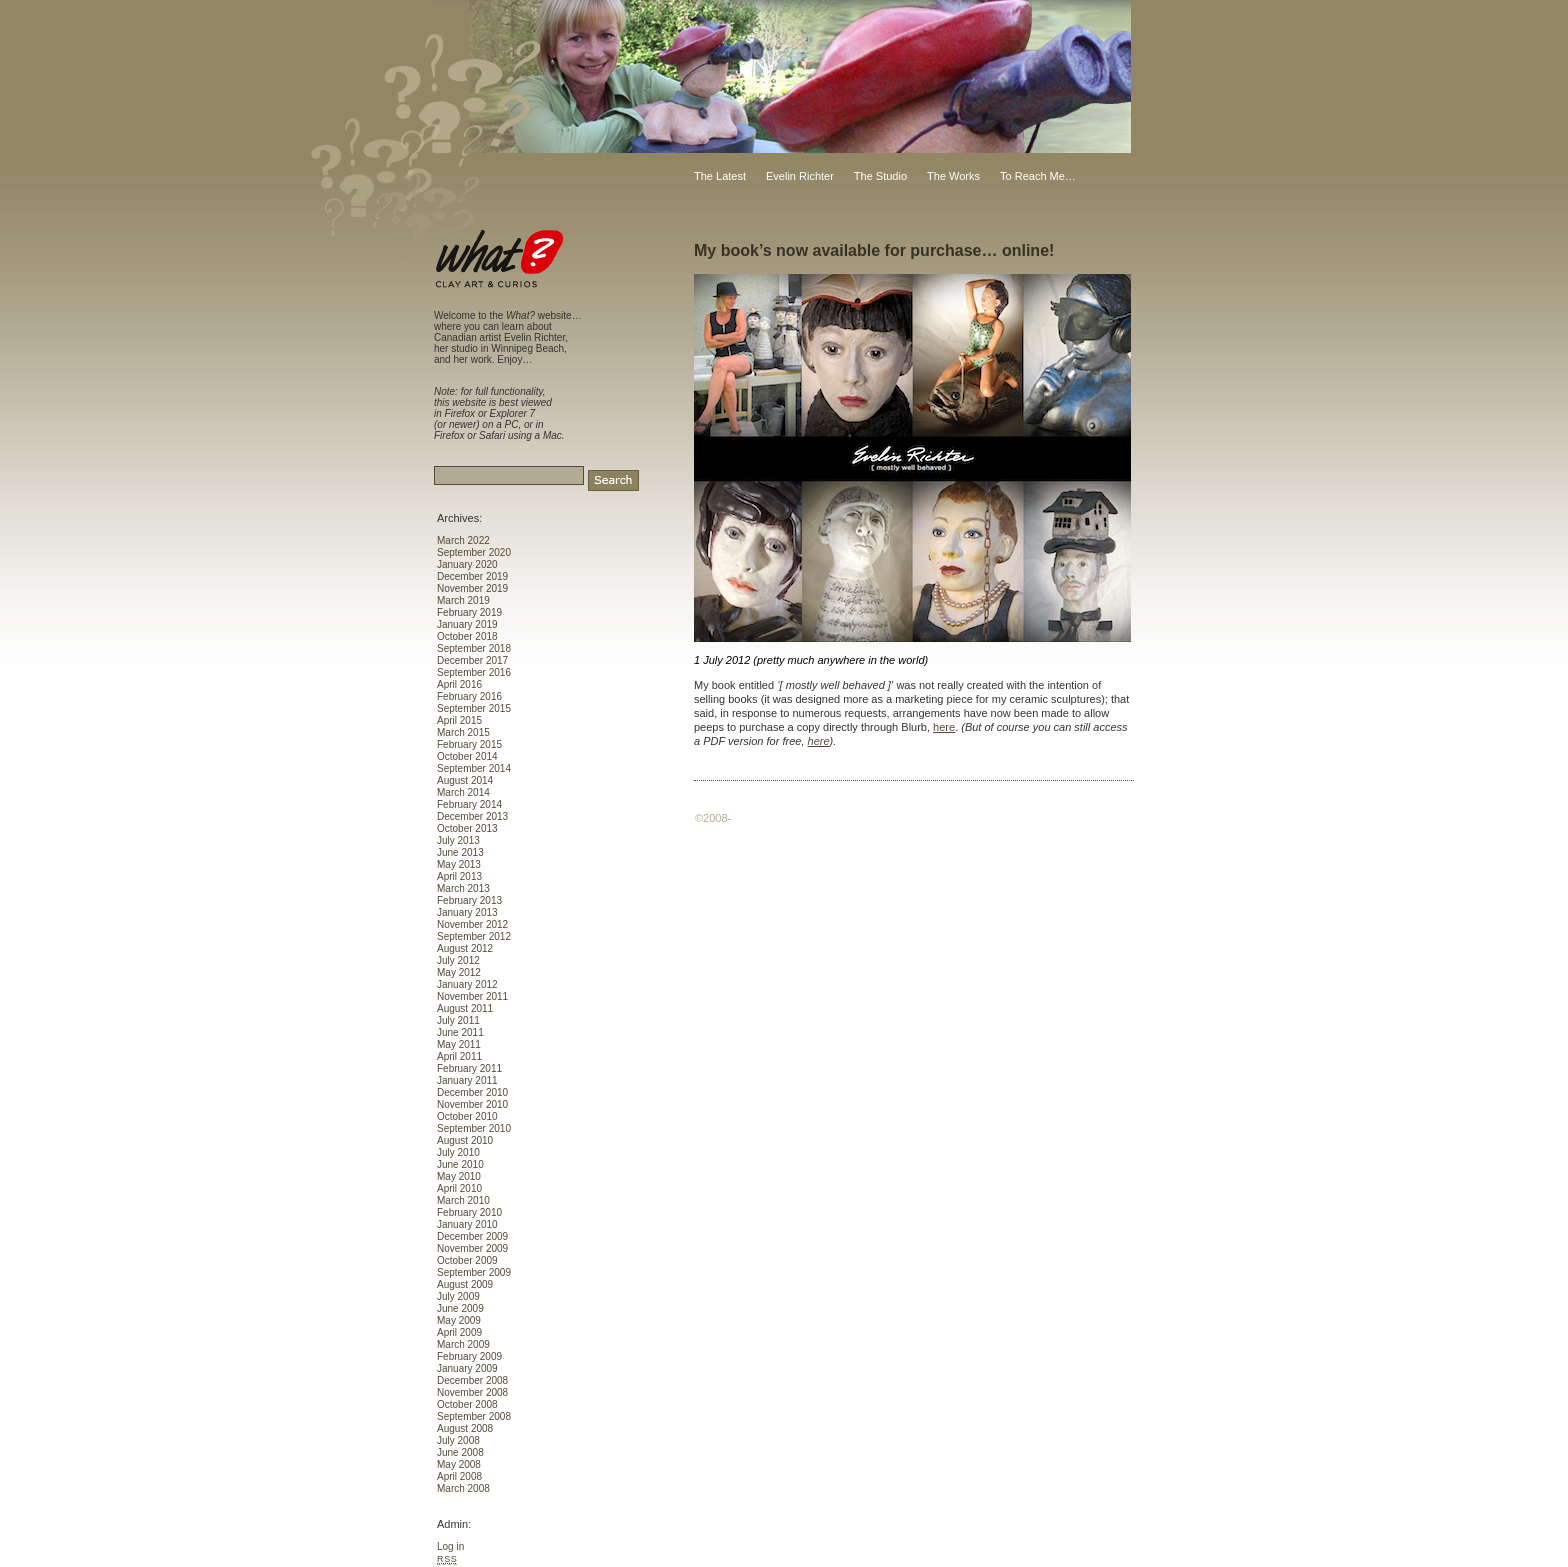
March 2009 (463, 1344)
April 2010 (459, 1188)
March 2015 (463, 732)
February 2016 (469, 696)
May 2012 (459, 972)
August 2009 (465, 1284)
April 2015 (459, 720)
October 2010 (467, 1116)
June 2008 (460, 1452)
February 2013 (469, 900)
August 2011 (465, 1008)
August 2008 (465, 1428)
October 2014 (467, 756)
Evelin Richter (800, 176)
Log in (450, 1546)
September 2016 (474, 672)
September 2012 (474, 936)
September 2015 (474, 708)
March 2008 (463, 1488)
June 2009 (460, 1308)
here (944, 727)
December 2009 (472, 1236)
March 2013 (463, 888)
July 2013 (458, 840)
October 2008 (467, 1404)
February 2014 (469, 804)
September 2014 (474, 768)
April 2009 (459, 1332)
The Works (953, 176)
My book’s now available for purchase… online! (874, 250)
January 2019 (467, 624)
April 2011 (459, 1056)
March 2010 (463, 1200)
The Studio (880, 176)
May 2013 (459, 864)
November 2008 (472, 1392)
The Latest (720, 176)
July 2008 (458, 1440)
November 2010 (472, 1104)
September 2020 (474, 552)
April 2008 (459, 1476)
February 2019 (469, 612)
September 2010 (474, 1128)
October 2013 (467, 828)
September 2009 (474, 1272)
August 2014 (465, 780)
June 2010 (460, 1164)
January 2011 (467, 1080)
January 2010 (467, 1224)
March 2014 (463, 792)
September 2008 (474, 1416)
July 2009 (458, 1296)
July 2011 (458, 1020)
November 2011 (472, 996)
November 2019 (472, 588)
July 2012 (458, 960)
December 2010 (472, 1092)
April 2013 (459, 876)
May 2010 (459, 1176)
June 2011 (460, 1032)
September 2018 (474, 648)
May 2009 (459, 1320)
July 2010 (458, 1152)
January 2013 (467, 912)
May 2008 (459, 1464)
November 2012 (472, 924)
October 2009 (467, 1260)
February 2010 (469, 1212)
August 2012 (465, 948)
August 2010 (465, 1140)
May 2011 (459, 1044)
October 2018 (467, 636)
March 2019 (463, 600)
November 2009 (472, 1248)
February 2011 (469, 1068)
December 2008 (472, 1380)
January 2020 (467, 564)
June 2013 (460, 852)
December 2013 (472, 816)
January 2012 (467, 984)
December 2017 (472, 660)
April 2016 (459, 684)
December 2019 (472, 576)
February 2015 (469, 744)
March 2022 (463, 540)
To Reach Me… (1038, 176)
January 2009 (467, 1368)
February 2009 (469, 1356)
